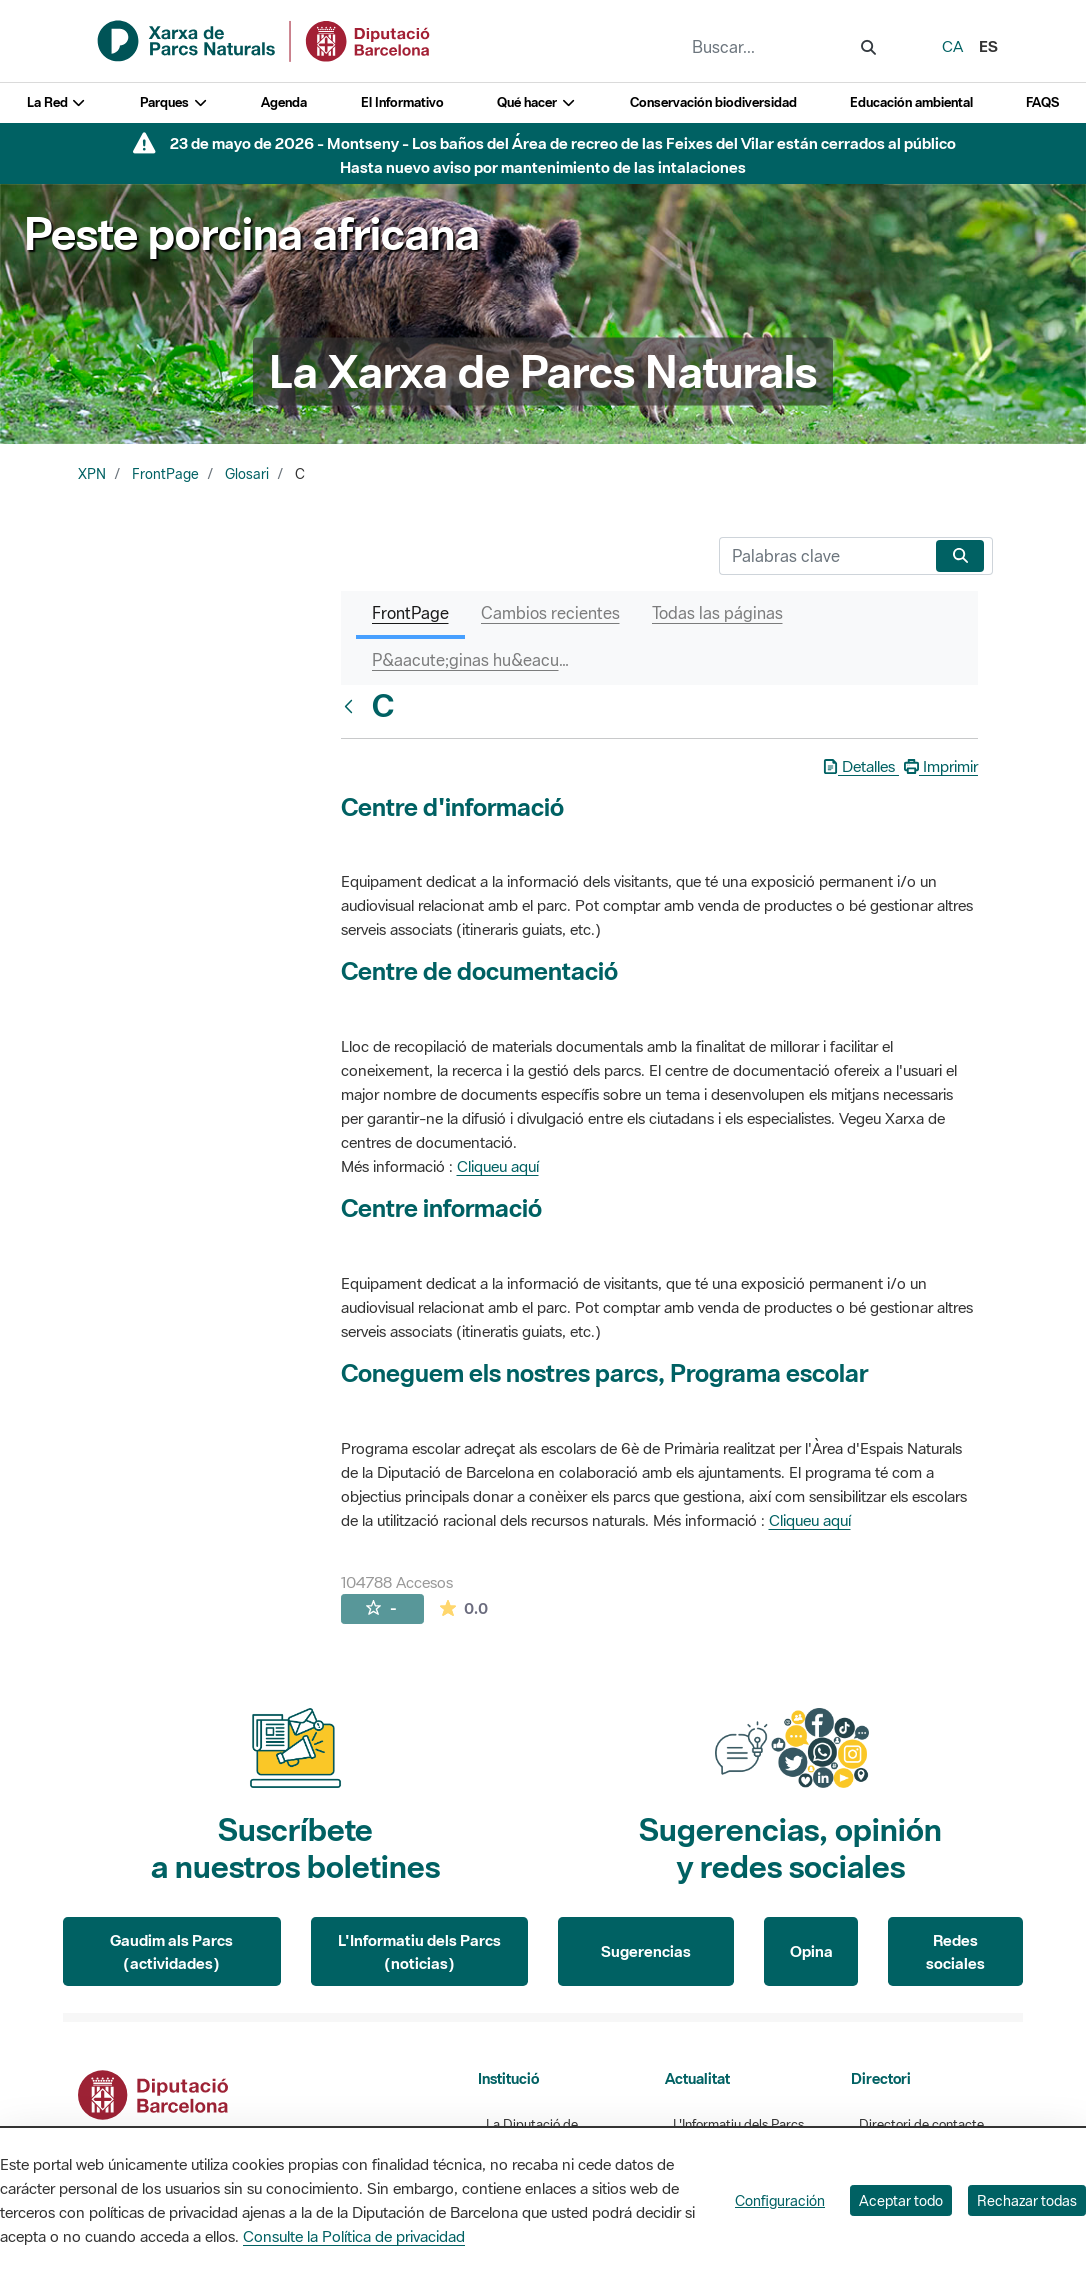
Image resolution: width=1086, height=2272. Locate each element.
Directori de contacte (921, 2124)
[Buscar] (823, 556)
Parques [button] (174, 102)
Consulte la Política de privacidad (354, 2236)
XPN (92, 474)
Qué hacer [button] (536, 102)
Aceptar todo (901, 2200)
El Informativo (402, 102)
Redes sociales (955, 1951)
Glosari (247, 474)
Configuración (780, 2200)
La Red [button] (57, 102)
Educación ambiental (911, 102)
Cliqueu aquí (498, 1166)
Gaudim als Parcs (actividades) (171, 1951)
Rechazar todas (1027, 2200)
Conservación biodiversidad (713, 102)
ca (952, 46)
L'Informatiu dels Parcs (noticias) (419, 1951)
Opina (811, 1951)
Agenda (284, 102)
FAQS (1042, 102)
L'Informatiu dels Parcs (738, 2124)
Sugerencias (646, 1951)
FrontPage (165, 474)
